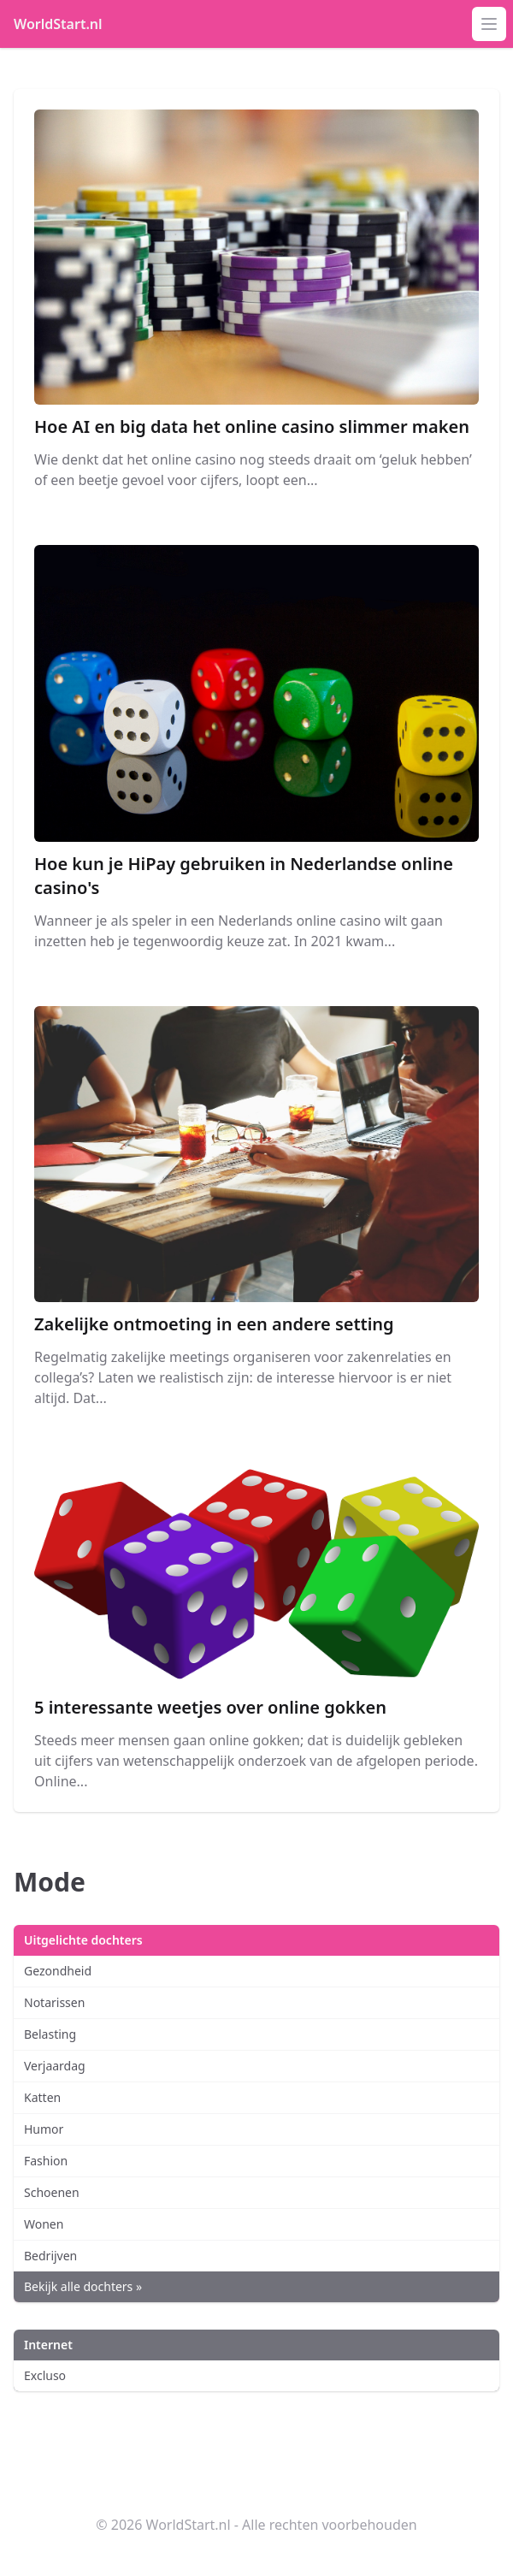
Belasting (50, 2034)
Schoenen (52, 2192)
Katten (42, 2097)
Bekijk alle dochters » (83, 2286)
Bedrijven (50, 2255)
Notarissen (54, 2002)
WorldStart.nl (58, 24)
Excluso (45, 2375)
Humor (43, 2129)
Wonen (43, 2224)
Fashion (46, 2161)
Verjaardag (55, 2066)
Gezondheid (57, 1971)
